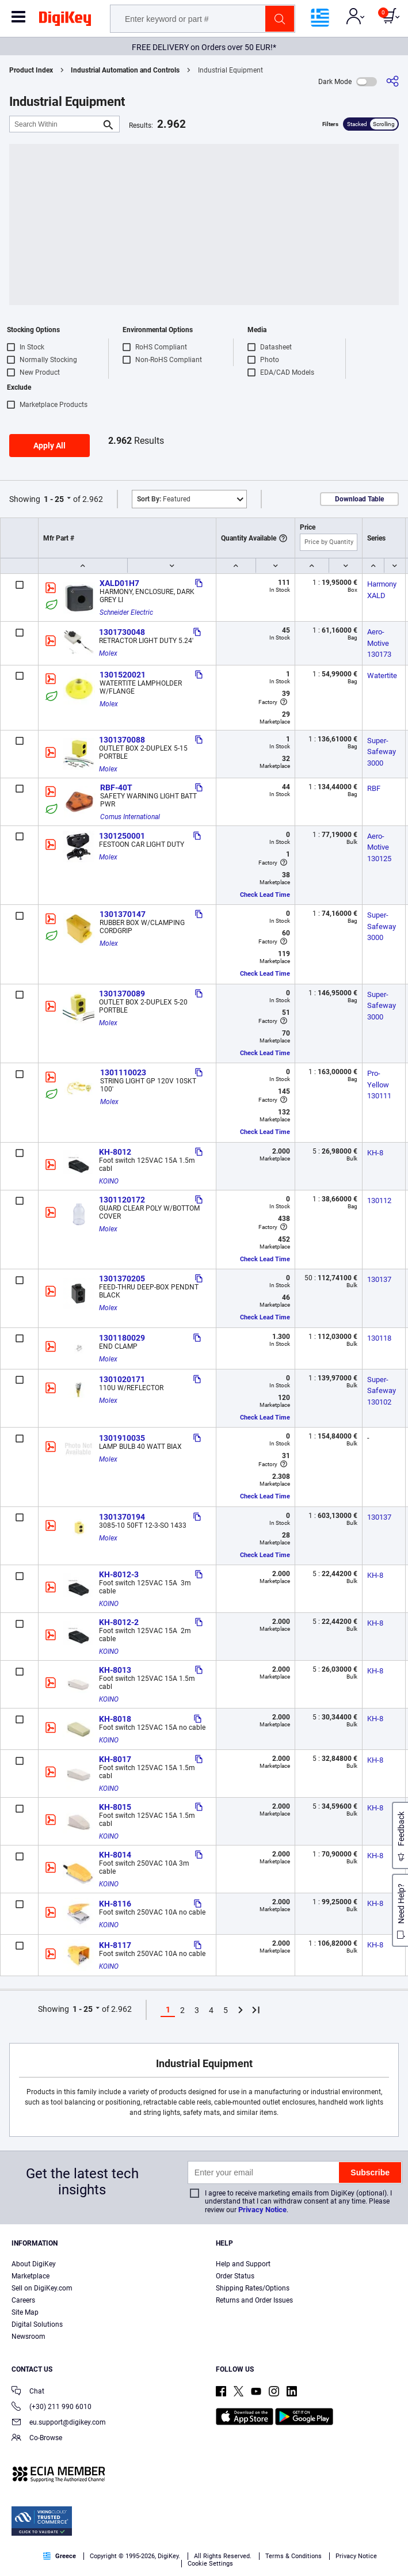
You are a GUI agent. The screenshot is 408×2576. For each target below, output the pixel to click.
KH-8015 (115, 1807)
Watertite (382, 675)
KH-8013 (115, 1670)
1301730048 (122, 632)
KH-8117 (115, 1945)
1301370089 (122, 993)
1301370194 (122, 1516)
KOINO (109, 1181)
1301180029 (122, 1337)
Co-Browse (37, 2438)
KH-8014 (115, 1854)
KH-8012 (115, 1151)
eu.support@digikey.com (59, 2423)
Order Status (235, 2276)
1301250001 (122, 835)
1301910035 (122, 1438)
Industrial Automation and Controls (125, 70)
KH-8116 (115, 1903)
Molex (108, 653)
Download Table (359, 499)
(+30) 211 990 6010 (51, 2407)
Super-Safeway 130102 (382, 1390)
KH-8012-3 (119, 1574)
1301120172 (122, 1199)
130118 (379, 1338)
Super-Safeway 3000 (382, 751)
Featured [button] (163, 499)
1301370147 (123, 914)
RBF (373, 788)
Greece (59, 2556)
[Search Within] (55, 124)
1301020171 (122, 1379)
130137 (379, 1279)
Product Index (31, 70)
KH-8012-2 (119, 1622)
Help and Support (243, 2264)
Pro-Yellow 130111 (379, 1084)
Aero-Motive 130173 (379, 643)
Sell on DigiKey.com (42, 2288)
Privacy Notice (262, 2209)
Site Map (25, 2312)
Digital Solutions (37, 2324)
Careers (23, 2300)
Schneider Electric (126, 612)
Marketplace (30, 2276)
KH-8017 (115, 1759)
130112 (379, 1200)
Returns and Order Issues (254, 2300)
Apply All (49, 445)
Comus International (130, 817)
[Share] (392, 81)
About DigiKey (34, 2264)
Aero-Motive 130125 (379, 847)
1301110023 (123, 1072)
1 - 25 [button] (54, 499)
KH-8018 (115, 1718)
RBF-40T (116, 787)
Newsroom (28, 2337)
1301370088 (122, 739)
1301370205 (122, 1278)
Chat (28, 2392)
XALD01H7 (119, 583)
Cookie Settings (210, 2563)
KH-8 (375, 1152)
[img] (65, 21)
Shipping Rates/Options (252, 2288)
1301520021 (123, 674)
